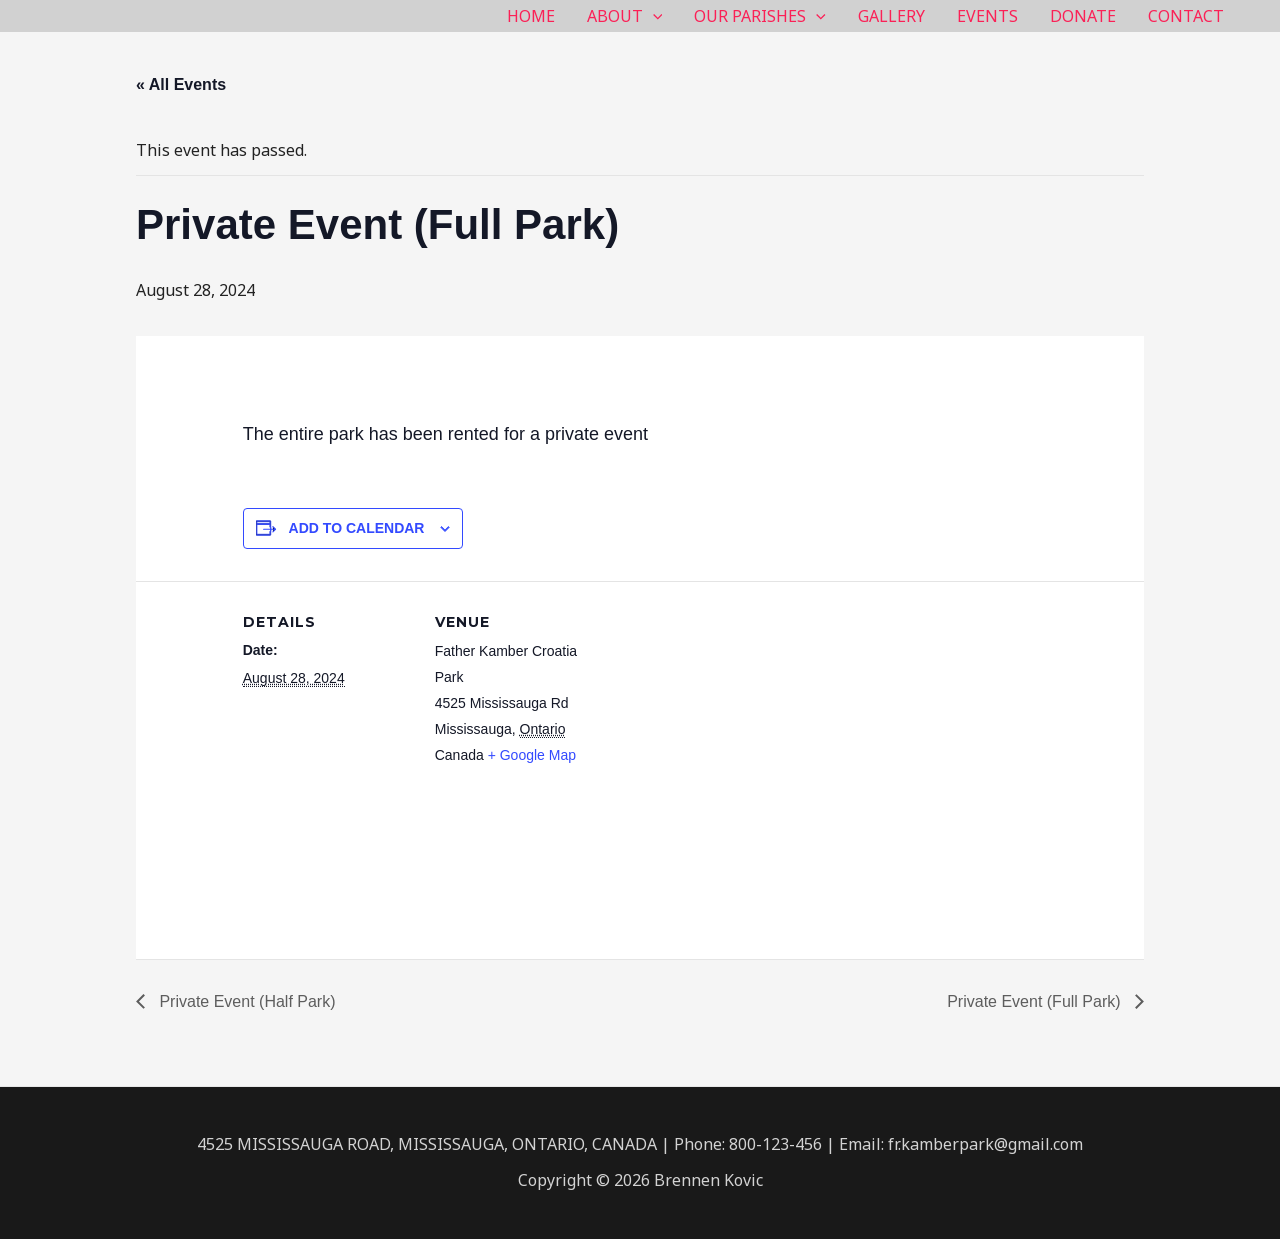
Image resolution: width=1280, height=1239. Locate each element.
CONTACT (1186, 16)
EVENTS (987, 16)
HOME (531, 16)
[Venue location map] (732, 719)
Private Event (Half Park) (245, 1001)
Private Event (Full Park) (1036, 1001)
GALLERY (891, 16)
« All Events (181, 84)
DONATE (1083, 16)
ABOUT (625, 16)
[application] (653, 16)
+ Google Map (532, 755)
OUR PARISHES (760, 16)
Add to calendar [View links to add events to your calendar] (357, 528)
